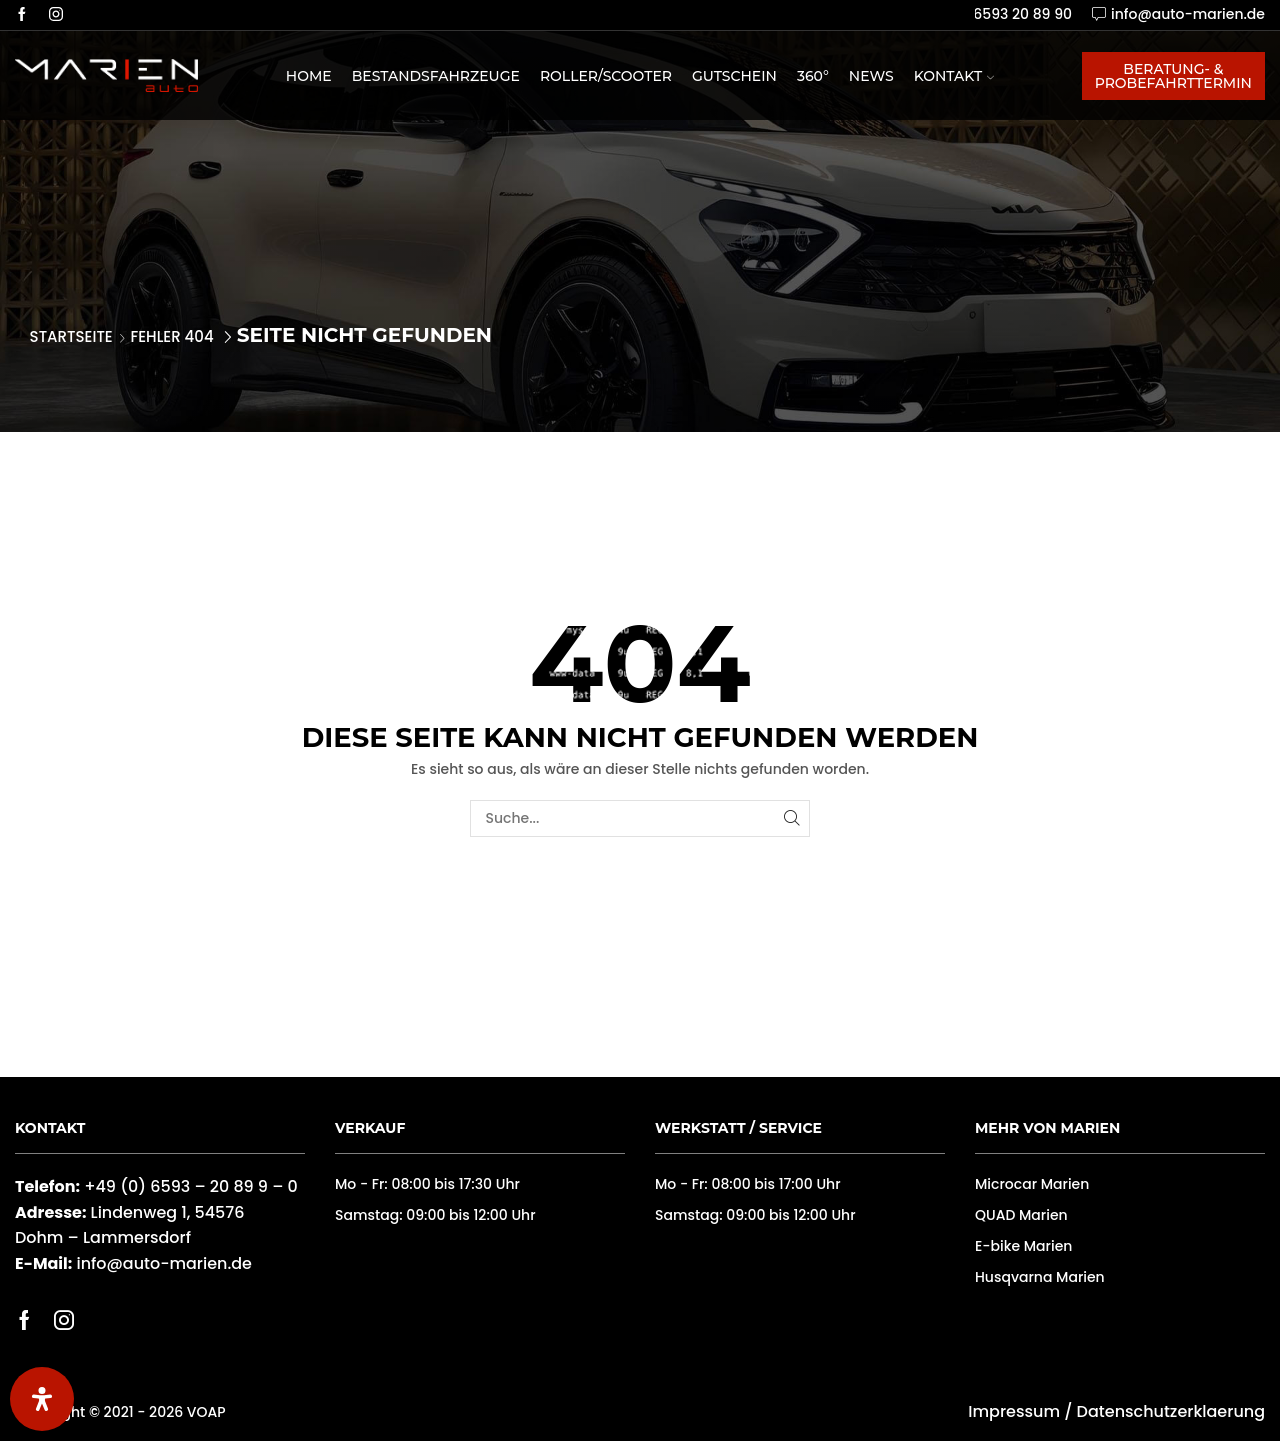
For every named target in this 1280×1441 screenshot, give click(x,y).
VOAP (206, 1412)
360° (813, 76)
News (871, 76)
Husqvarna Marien (1040, 1277)
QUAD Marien (1021, 1215)
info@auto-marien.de (163, 1263)
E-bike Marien (1023, 1246)
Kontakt (954, 76)
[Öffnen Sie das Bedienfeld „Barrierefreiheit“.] (42, 1399)
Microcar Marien (1032, 1184)
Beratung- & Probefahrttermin (1173, 76)
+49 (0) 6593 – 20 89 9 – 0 (191, 1186)
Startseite (71, 336)
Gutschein (734, 76)
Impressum (1014, 1411)
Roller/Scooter (606, 76)
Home (309, 76)
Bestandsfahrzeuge (436, 76)
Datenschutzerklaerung (1171, 1411)
